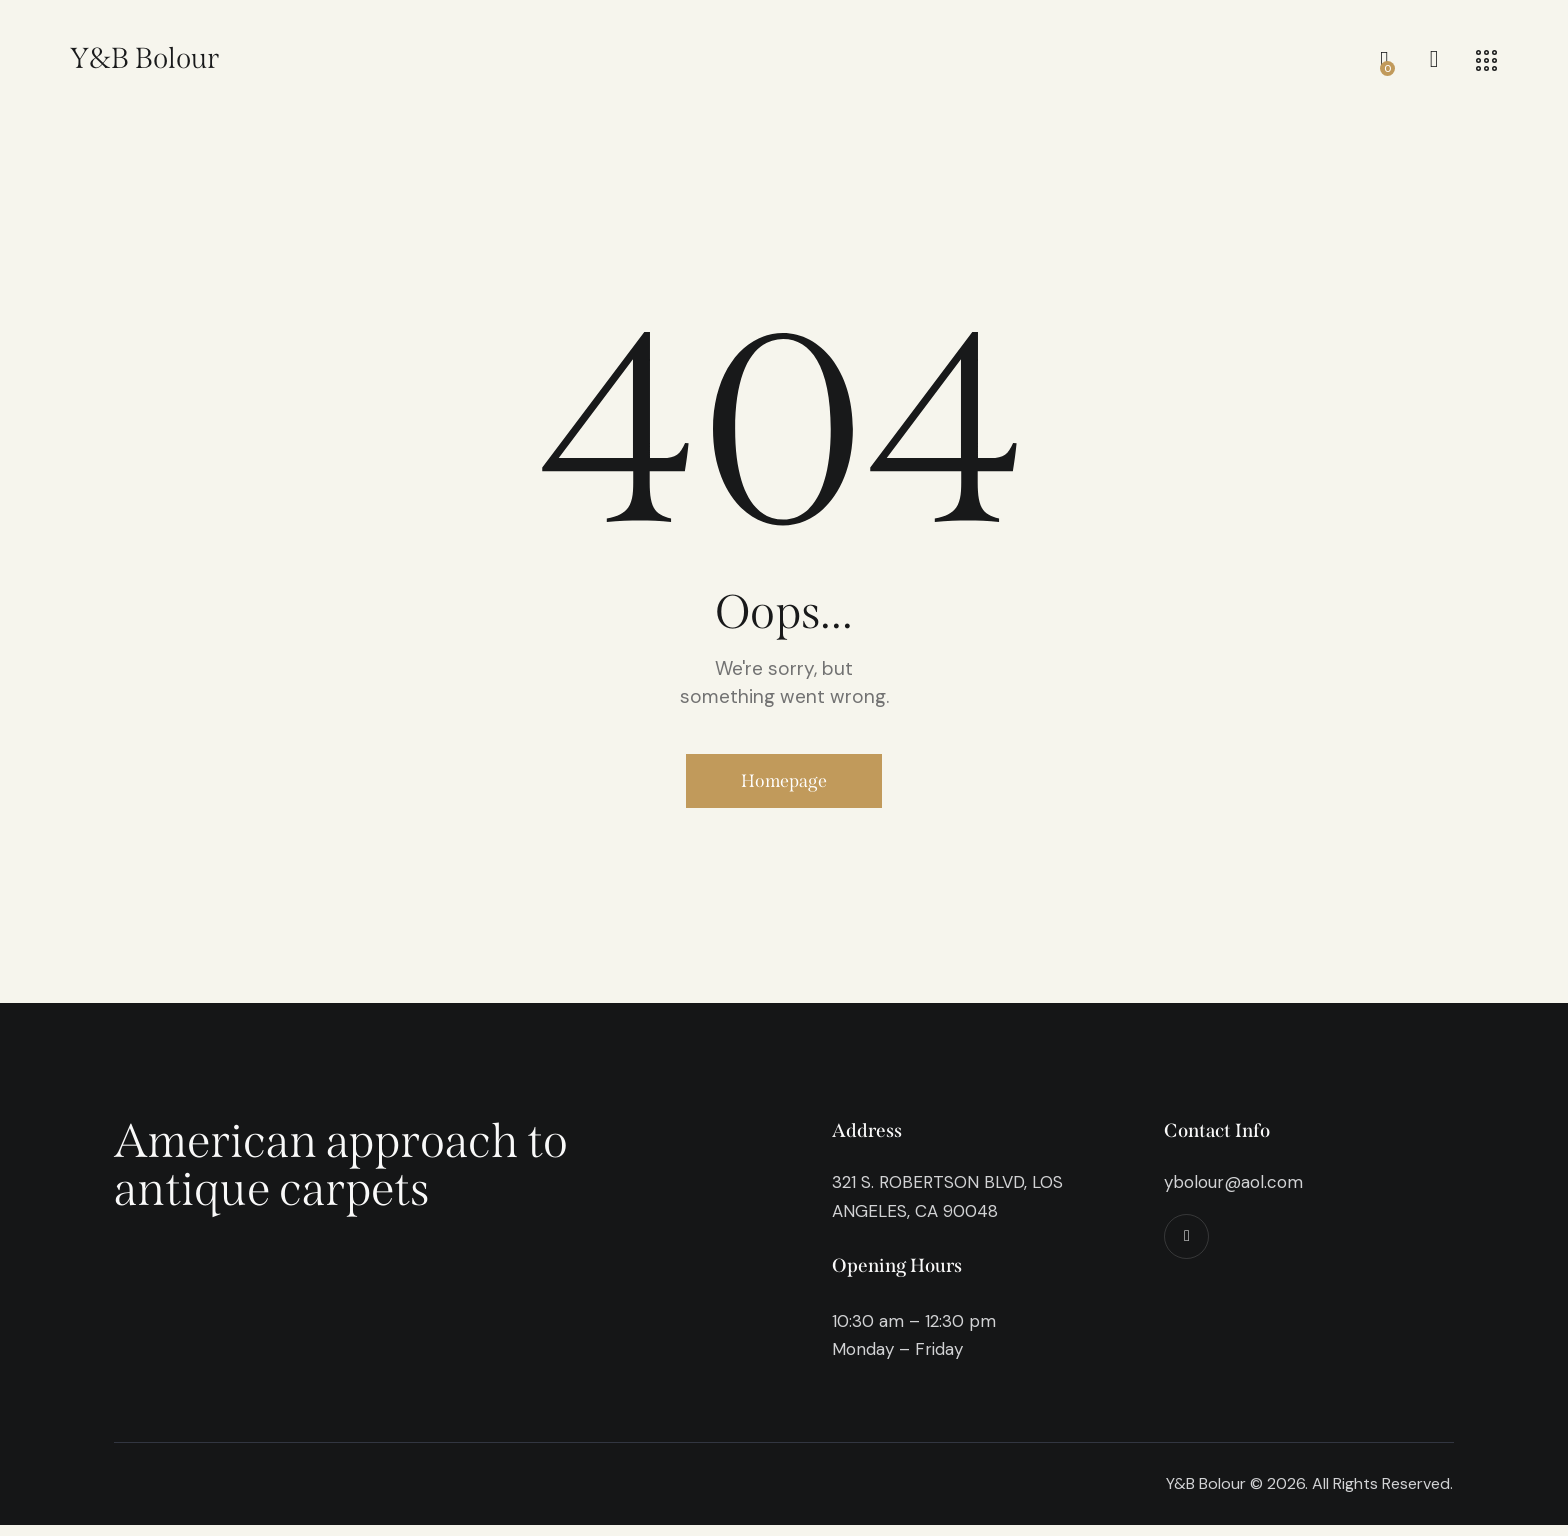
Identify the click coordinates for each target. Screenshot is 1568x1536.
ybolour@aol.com (1233, 1193)
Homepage (784, 786)
